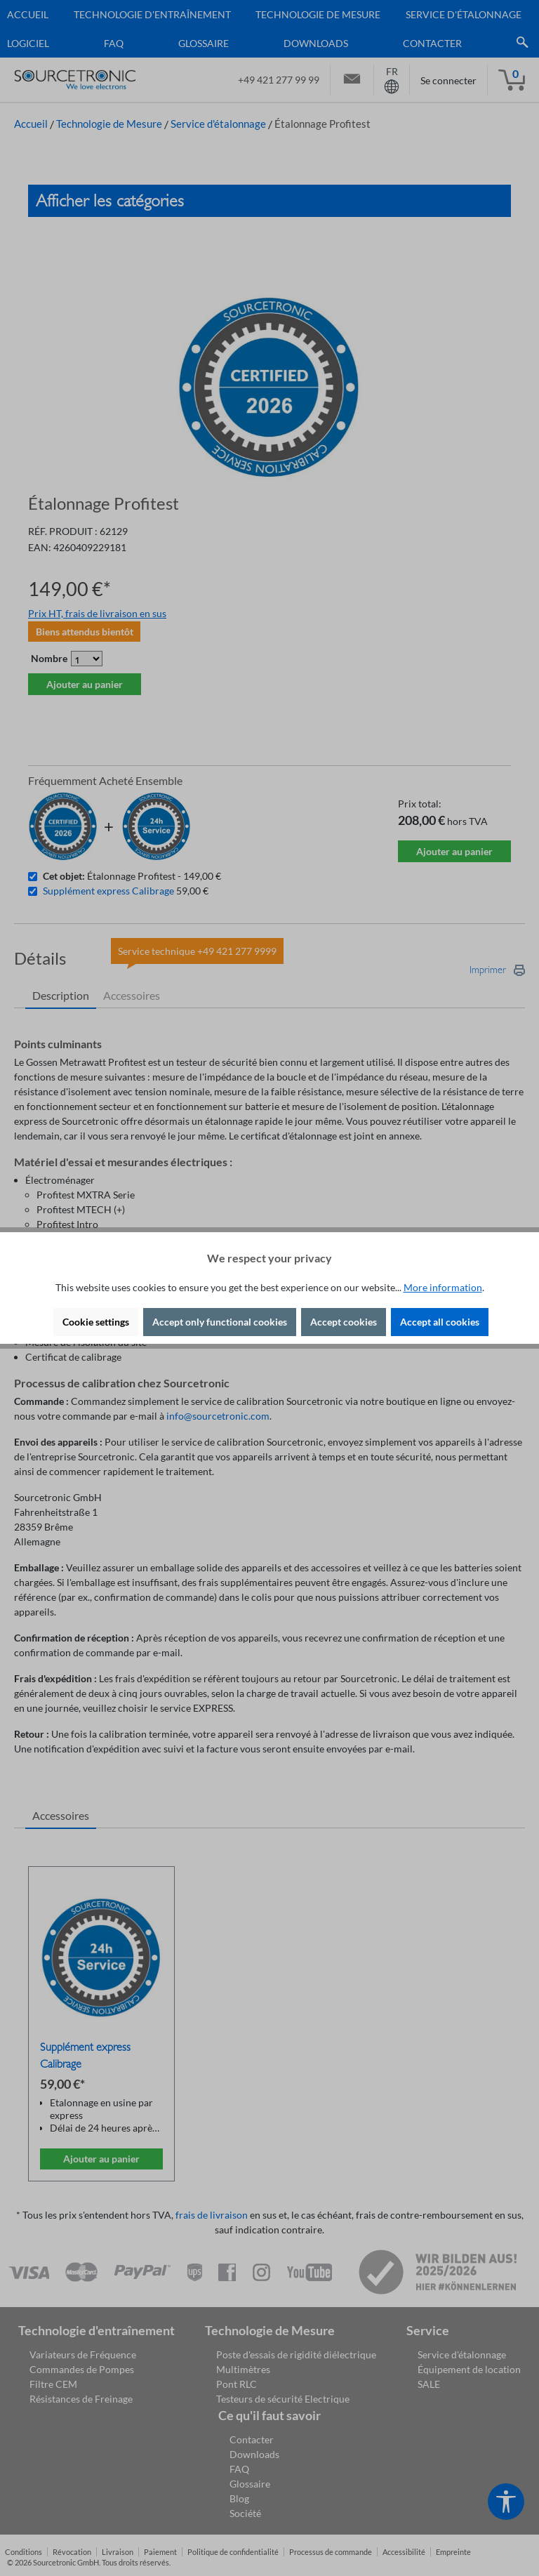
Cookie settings (95, 1322)
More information (443, 1287)
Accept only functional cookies (219, 1322)
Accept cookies (343, 1322)
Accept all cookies (439, 1322)
